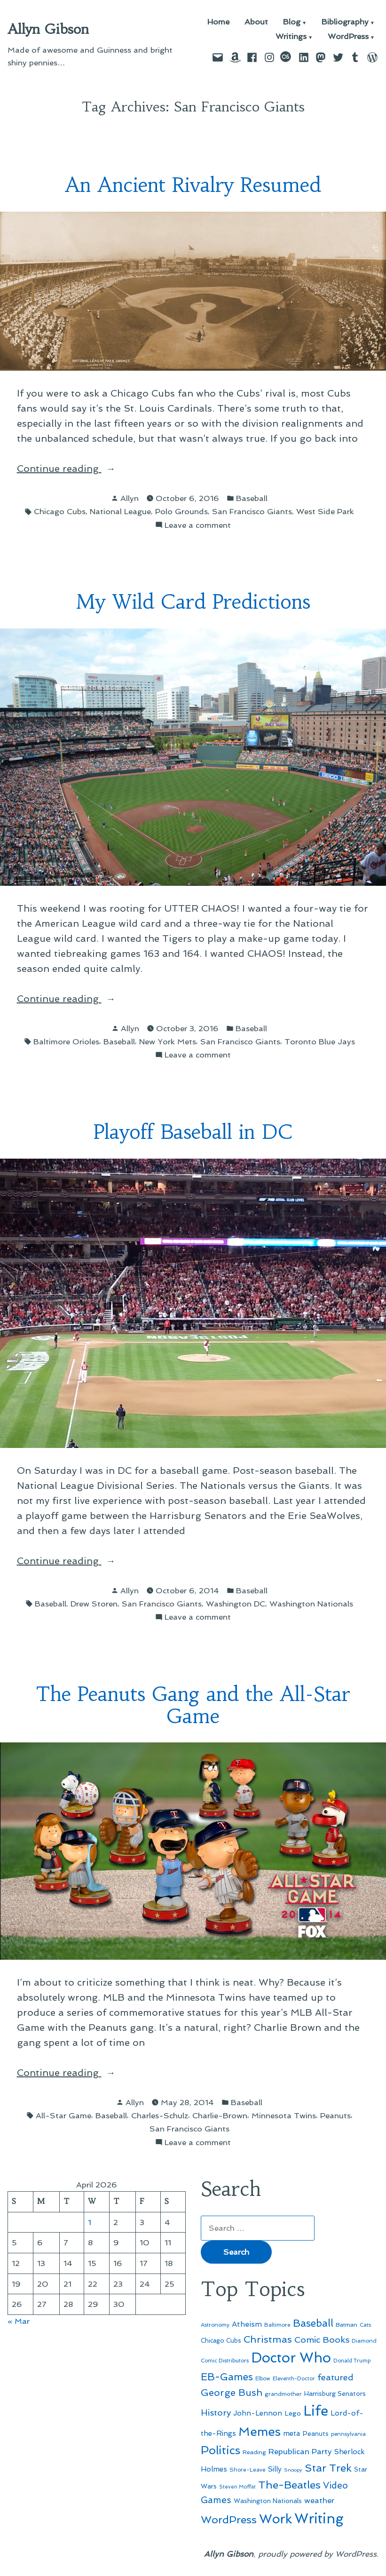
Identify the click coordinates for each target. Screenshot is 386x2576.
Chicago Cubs (60, 511)
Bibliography (345, 22)
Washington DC (235, 1603)
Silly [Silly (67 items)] (275, 2469)
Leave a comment (198, 525)
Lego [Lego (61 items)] (292, 2413)
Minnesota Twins (284, 2115)
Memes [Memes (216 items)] (259, 2432)
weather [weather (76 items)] (319, 2500)
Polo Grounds (181, 511)
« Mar (19, 2321)
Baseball (252, 498)
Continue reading (83, 468)
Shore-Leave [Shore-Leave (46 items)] (247, 2469)
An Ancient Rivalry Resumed (193, 185)
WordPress (348, 36)
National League (120, 511)
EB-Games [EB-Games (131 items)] (227, 2377)
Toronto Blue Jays (319, 1041)
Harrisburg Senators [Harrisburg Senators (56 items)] (335, 2393)
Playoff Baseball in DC (193, 1132)
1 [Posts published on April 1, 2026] (89, 2222)
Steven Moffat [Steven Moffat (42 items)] (237, 2487)
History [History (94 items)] (216, 2412)
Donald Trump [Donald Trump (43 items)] (351, 2361)
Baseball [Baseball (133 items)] (313, 2323)
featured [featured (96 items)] (335, 2377)
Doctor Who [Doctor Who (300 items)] (291, 2358)
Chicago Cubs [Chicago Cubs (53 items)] (221, 2340)
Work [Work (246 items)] (275, 2519)
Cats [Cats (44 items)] (365, 2325)
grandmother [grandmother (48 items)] (283, 2394)
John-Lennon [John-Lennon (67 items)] (257, 2413)
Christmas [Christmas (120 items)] (268, 2339)
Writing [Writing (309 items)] (319, 2519)
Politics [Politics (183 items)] (220, 2450)
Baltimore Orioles (66, 1041)
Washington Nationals (311, 1603)
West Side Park (325, 511)
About (256, 22)
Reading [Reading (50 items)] (254, 2452)
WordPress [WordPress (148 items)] (229, 2519)
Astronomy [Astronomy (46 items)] (215, 2325)
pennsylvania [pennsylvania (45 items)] (348, 2434)
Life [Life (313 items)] (315, 2411)
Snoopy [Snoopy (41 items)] (293, 2470)
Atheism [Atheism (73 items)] (247, 2324)
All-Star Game (63, 2115)
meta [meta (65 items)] (291, 2433)
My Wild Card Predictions (193, 602)
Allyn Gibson (48, 29)
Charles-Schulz (159, 2115)
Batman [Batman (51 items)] (346, 2324)
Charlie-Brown (219, 2115)
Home (218, 22)
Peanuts (335, 2115)
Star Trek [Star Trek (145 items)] (328, 2468)
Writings (291, 36)
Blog (291, 22)
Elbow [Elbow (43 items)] (262, 2379)
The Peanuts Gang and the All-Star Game (193, 1705)
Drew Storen (94, 1603)
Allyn (129, 498)
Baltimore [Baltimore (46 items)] (277, 2325)
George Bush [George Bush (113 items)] (231, 2392)
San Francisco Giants (252, 511)
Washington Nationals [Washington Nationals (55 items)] (268, 2500)
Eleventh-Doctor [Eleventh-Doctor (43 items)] (294, 2379)
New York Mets (167, 1041)
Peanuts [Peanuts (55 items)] (316, 2433)
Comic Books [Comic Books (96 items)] (321, 2340)
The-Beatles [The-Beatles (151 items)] (289, 2485)
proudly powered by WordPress (317, 2554)
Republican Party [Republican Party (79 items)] (300, 2451)
